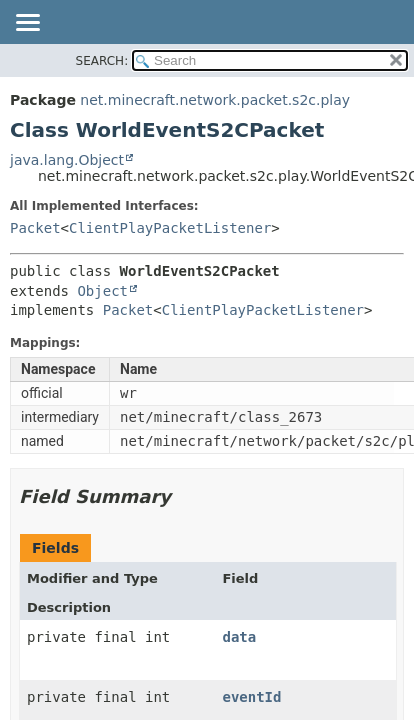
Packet (35, 228)
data (239, 637)
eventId (251, 697)
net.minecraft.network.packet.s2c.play (215, 100)
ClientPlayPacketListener (170, 228)
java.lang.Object (67, 160)
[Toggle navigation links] (27, 24)
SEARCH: (102, 61)
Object (102, 291)
